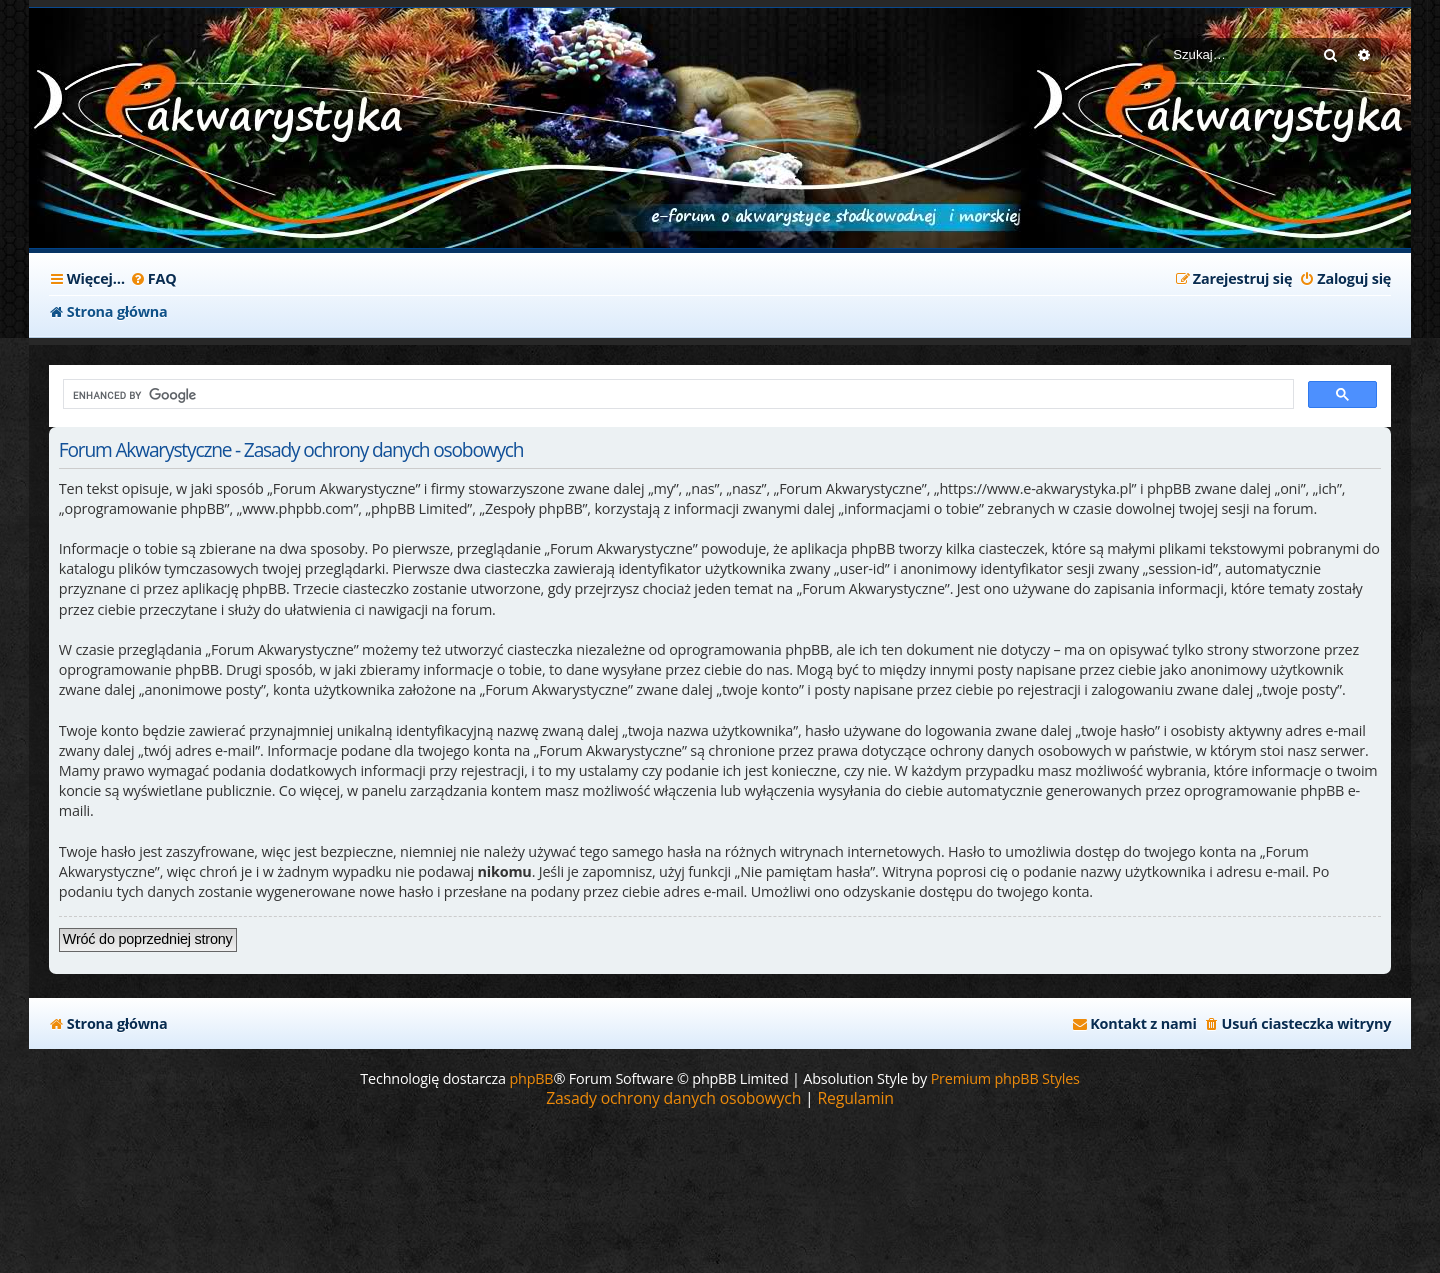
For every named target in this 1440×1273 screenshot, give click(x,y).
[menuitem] (153, 279)
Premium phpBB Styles (1005, 1078)
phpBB (531, 1078)
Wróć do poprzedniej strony (148, 939)
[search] (676, 395)
